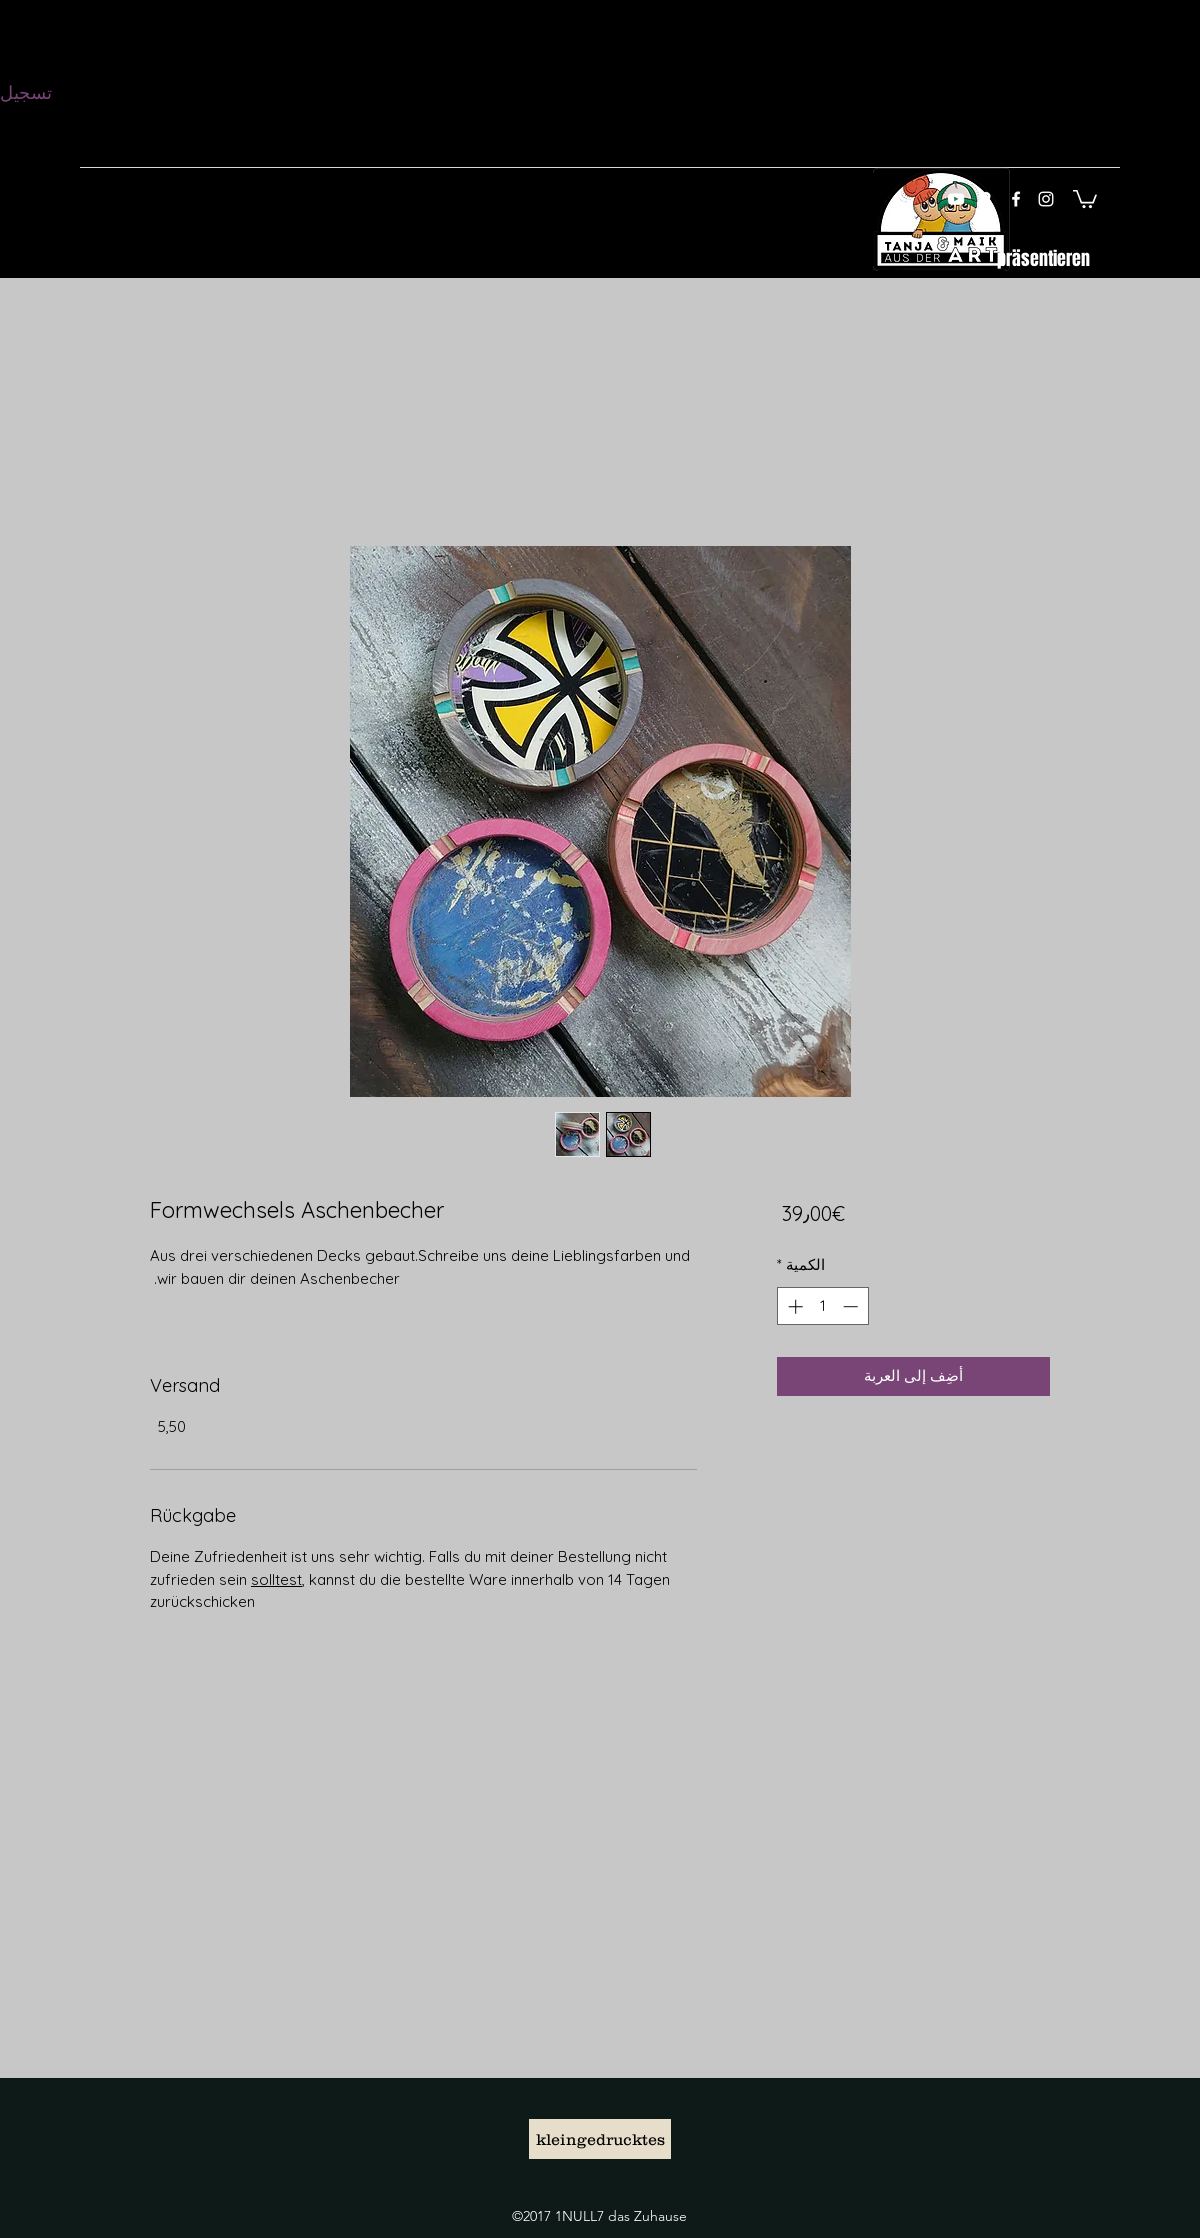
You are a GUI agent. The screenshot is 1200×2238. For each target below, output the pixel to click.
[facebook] (1016, 199)
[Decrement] (852, 1306)
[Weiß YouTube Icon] (956, 199)
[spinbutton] (822, 1306)
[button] (1085, 198)
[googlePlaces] (986, 199)
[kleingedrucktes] (600, 2139)
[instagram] (1046, 199)
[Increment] (793, 1306)
